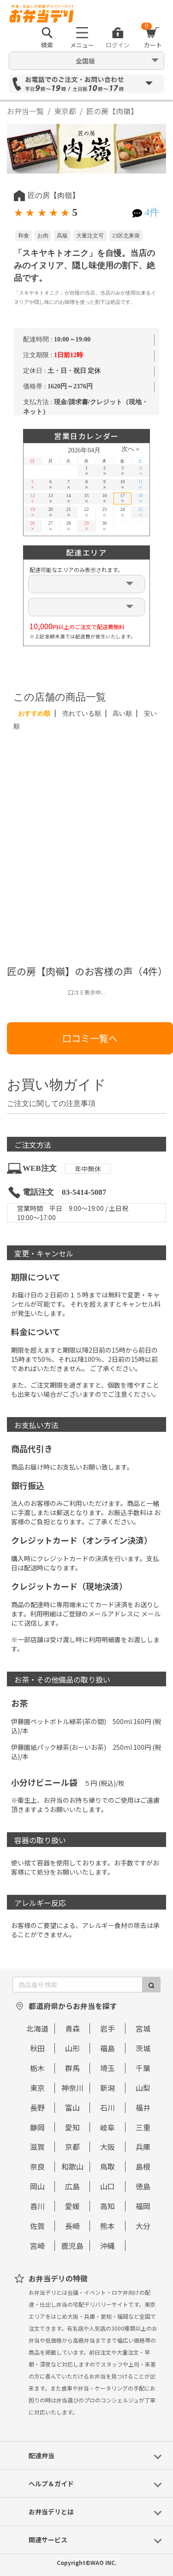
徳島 (143, 2186)
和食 (23, 235)
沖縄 (107, 2245)
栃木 (37, 2067)
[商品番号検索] (77, 1984)
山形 (72, 2048)
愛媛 (72, 2205)
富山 (72, 2107)
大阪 (107, 2146)
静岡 (37, 2127)
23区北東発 (126, 235)
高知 (107, 2205)
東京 (37, 2087)
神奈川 (72, 2087)
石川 (107, 2107)
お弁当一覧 (25, 110)
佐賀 (37, 2225)
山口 (107, 2186)
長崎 (72, 2225)
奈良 (37, 2166)
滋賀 (37, 2146)
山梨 (143, 2087)
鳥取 (107, 2166)
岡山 (37, 2186)
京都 (72, 2146)
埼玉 (107, 2067)
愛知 (72, 2127)
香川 (37, 2205)
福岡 (143, 2205)
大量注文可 (90, 235)
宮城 (143, 2028)
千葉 (143, 2067)
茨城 (143, 2048)
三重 (143, 2127)
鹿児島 (72, 2245)
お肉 (42, 235)
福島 (107, 2048)
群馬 (72, 2067)
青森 (72, 2028)
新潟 (107, 2087)
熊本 (107, 2225)
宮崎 (37, 2245)
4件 (151, 212)
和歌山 (72, 2166)
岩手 (107, 2028)
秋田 (37, 2048)
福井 (143, 2107)
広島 (72, 2186)
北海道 (37, 2028)
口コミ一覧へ (90, 1038)
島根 (143, 2166)
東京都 (65, 110)
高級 (62, 235)
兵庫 (143, 2146)
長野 (37, 2107)
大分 (143, 2225)
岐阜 (107, 2127)
